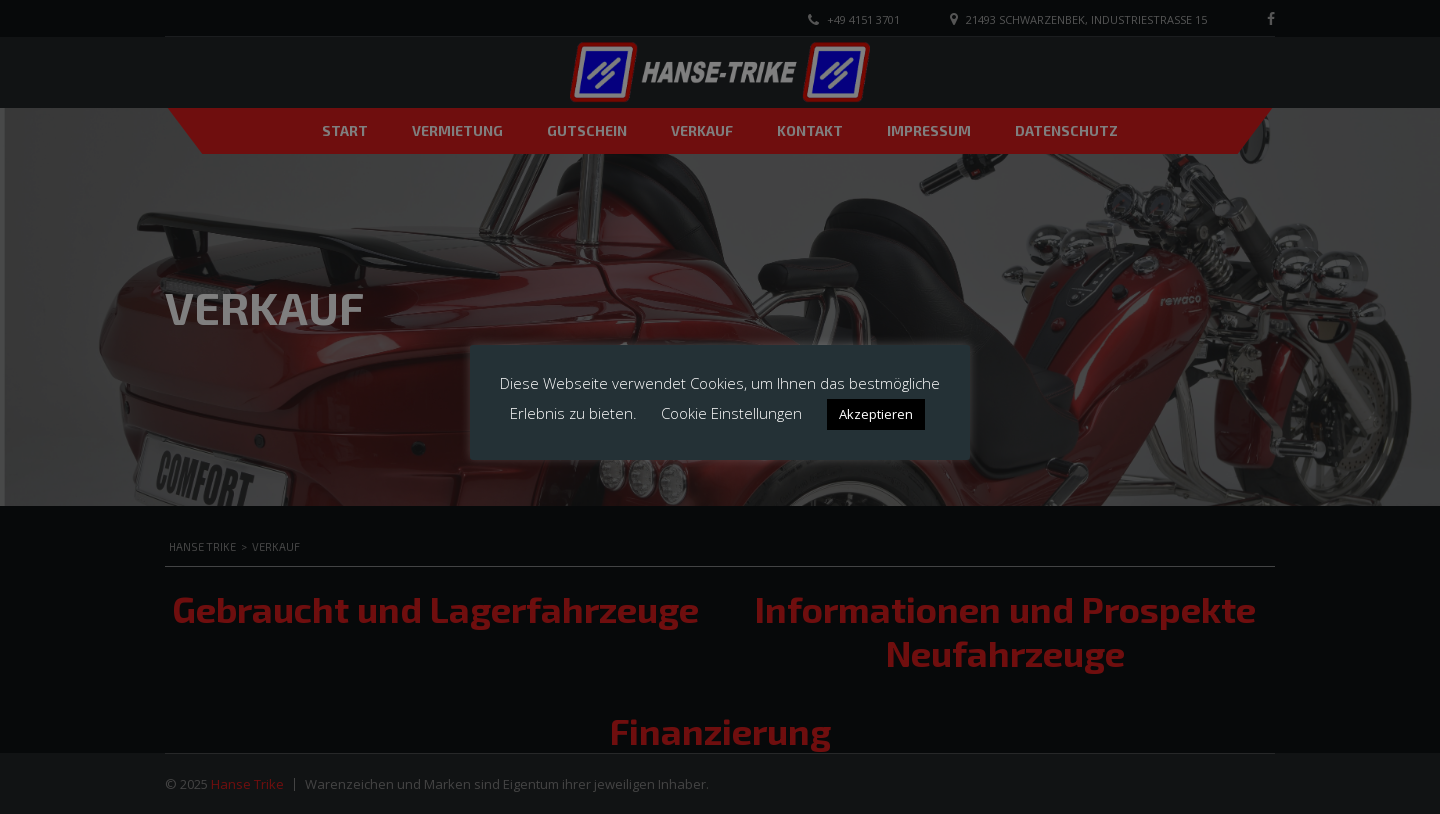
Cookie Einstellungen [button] (731, 413)
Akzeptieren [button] (876, 414)
